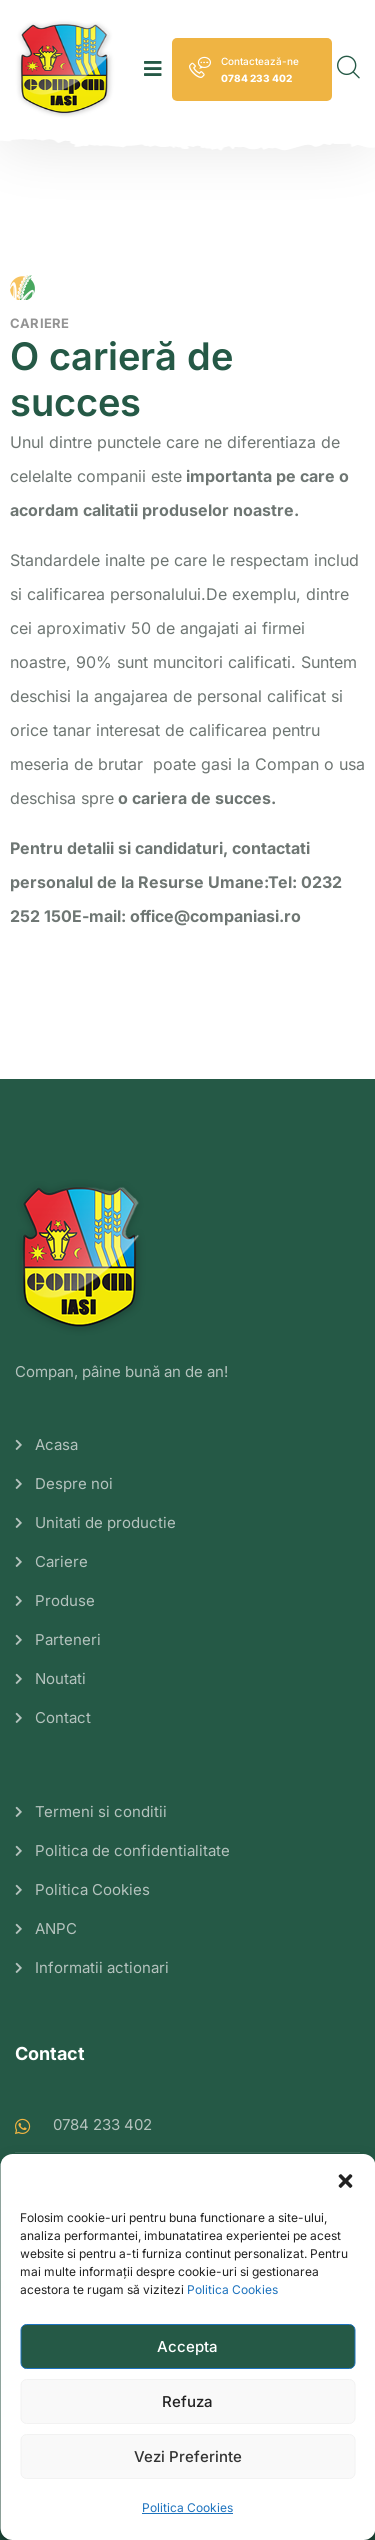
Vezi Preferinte (188, 2456)
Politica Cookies (232, 2289)
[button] (345, 2179)
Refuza (187, 2401)
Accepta (187, 2346)
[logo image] (65, 69)
